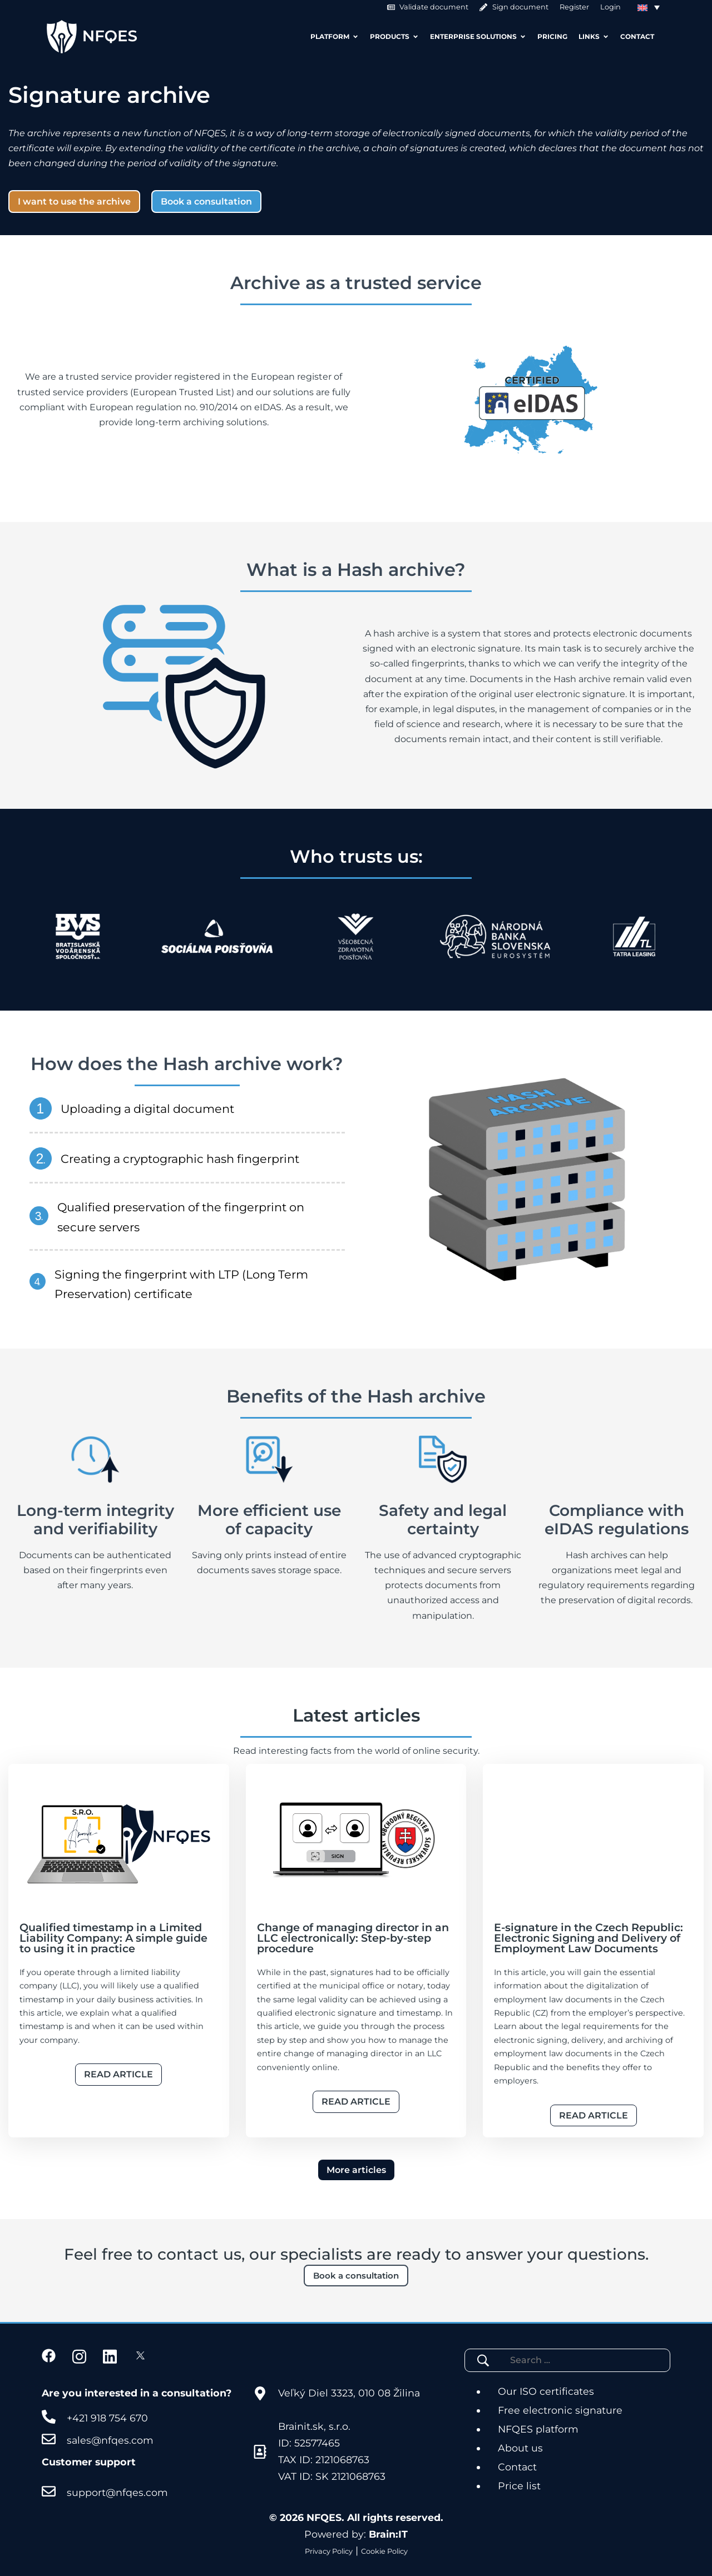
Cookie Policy (384, 2551)
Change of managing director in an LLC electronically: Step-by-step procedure (353, 1938)
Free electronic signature (560, 2410)
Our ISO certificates (546, 2391)
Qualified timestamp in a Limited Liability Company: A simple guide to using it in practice (113, 1938)
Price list (519, 2486)
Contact (517, 2467)
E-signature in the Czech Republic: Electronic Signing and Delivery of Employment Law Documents (588, 1938)
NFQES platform (538, 2429)
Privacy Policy (329, 2551)
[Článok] (118, 1840)
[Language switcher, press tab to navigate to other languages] (648, 7)
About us (520, 2448)
